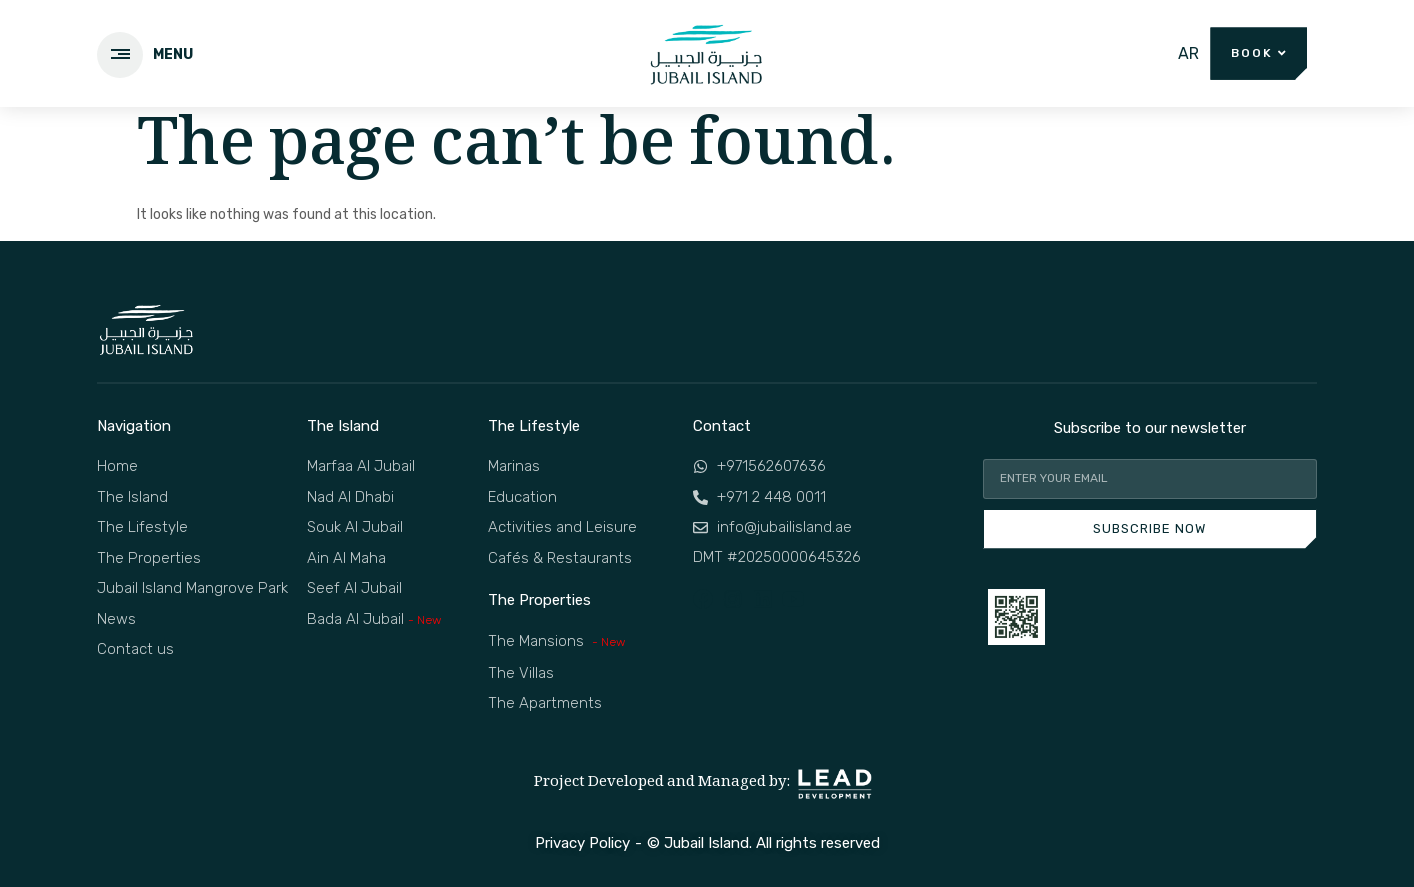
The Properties (539, 600)
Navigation (134, 426)
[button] (1258, 53)
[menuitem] (1188, 54)
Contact (722, 426)
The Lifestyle (534, 426)
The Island (343, 426)
